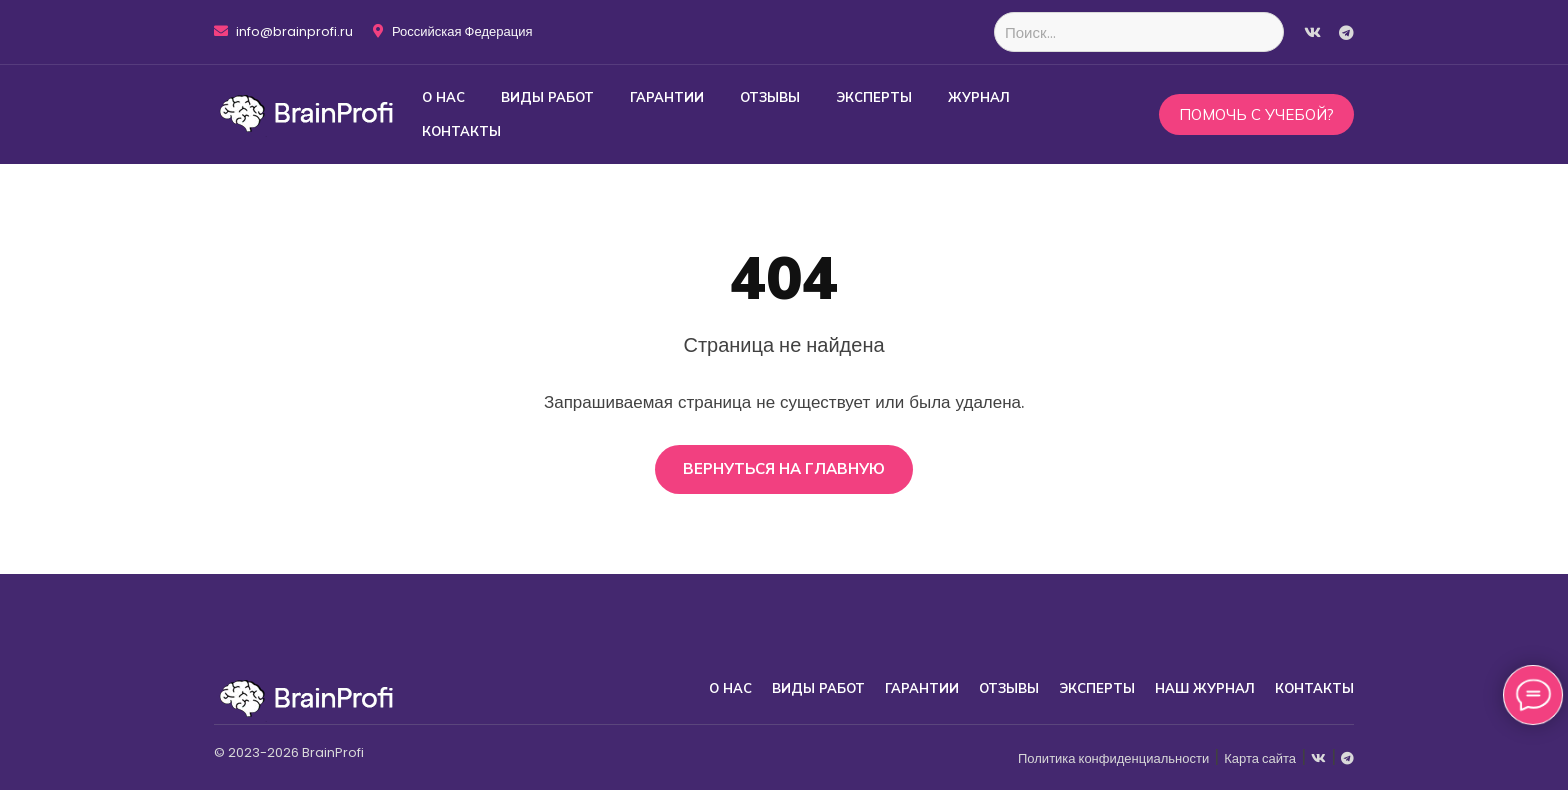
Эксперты (874, 97)
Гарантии (667, 97)
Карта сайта (1260, 758)
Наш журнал (1205, 688)
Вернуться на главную (784, 468)
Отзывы (770, 97)
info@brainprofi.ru (283, 32)
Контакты (461, 131)
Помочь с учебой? (1256, 114)
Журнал (979, 97)
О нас (443, 97)
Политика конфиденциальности (1113, 758)
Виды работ (547, 97)
